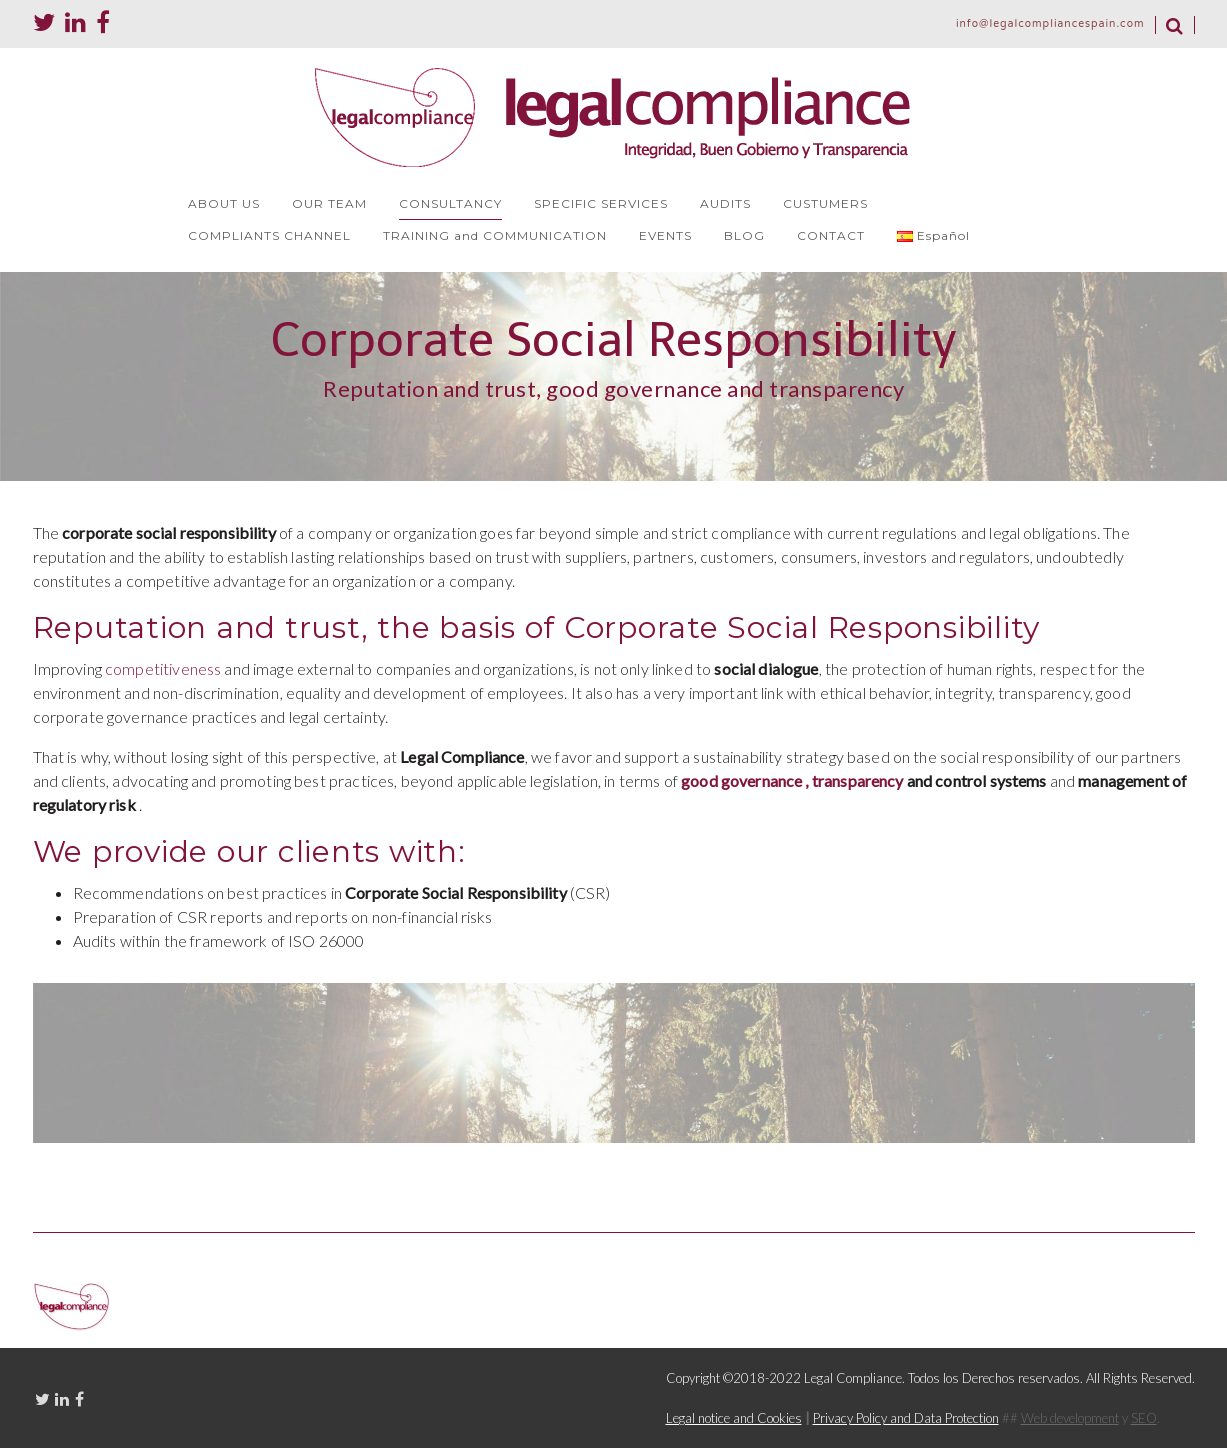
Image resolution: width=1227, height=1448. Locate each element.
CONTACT (831, 235)
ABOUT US (224, 203)
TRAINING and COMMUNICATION (495, 235)
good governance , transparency (792, 780)
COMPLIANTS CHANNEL (269, 235)
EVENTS (665, 235)
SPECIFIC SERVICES (601, 203)
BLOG (744, 235)
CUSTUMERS (825, 203)
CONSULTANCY (450, 203)
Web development (1070, 1418)
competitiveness (163, 668)
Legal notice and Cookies (734, 1418)
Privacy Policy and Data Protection (906, 1418)
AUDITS (725, 203)
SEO (1144, 1418)
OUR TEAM (329, 203)
